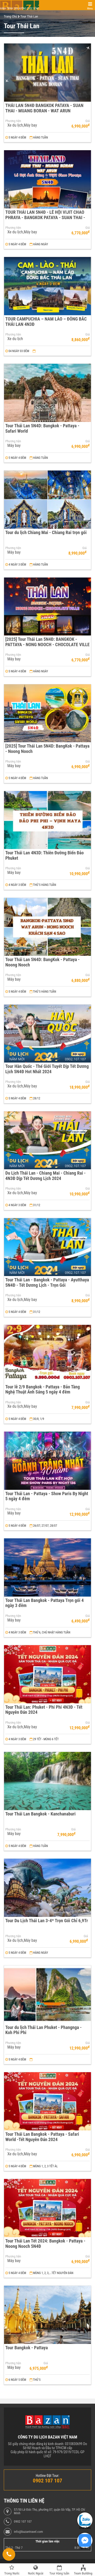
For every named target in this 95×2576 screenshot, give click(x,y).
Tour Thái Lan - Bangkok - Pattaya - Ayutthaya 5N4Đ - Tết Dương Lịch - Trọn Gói (47, 1282)
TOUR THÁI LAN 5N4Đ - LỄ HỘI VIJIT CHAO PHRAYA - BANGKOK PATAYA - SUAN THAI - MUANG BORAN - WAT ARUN (45, 217)
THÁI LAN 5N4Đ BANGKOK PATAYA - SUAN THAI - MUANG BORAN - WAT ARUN (44, 108)
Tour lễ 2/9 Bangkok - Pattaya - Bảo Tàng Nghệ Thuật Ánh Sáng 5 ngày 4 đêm (42, 1389)
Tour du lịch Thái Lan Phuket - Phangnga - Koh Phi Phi (43, 2030)
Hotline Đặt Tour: (47, 2476)
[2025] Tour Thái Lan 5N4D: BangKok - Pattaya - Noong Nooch (47, 748)
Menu (90, 8)
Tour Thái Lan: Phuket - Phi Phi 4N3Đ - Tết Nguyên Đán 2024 (43, 1709)
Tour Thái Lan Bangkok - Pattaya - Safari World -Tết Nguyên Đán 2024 (42, 2136)
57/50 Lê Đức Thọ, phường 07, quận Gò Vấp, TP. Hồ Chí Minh (49, 2511)
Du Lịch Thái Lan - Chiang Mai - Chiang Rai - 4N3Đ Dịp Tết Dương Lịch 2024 (45, 1175)
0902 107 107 (23, 2521)
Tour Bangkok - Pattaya (26, 2347)
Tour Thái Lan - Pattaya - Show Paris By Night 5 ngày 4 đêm (46, 1496)
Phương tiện (13, 121)
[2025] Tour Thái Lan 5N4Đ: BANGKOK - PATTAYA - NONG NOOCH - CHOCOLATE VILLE (47, 642)
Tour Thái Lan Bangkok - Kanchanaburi (40, 1813)
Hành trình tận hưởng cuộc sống (19, 8)
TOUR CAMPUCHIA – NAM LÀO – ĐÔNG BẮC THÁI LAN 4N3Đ (46, 321)
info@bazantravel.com (28, 2532)
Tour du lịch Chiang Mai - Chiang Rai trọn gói (46, 532)
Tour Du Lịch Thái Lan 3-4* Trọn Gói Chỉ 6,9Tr (46, 1920)
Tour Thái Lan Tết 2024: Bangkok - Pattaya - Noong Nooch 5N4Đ (45, 2243)
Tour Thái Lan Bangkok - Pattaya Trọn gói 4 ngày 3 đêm (44, 1603)
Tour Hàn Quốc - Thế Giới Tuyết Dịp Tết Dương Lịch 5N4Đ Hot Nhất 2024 (47, 1069)
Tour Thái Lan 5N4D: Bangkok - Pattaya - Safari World (42, 428)
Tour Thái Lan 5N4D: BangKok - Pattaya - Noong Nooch (42, 962)
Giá (87, 121)
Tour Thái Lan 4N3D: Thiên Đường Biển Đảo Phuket (44, 855)
